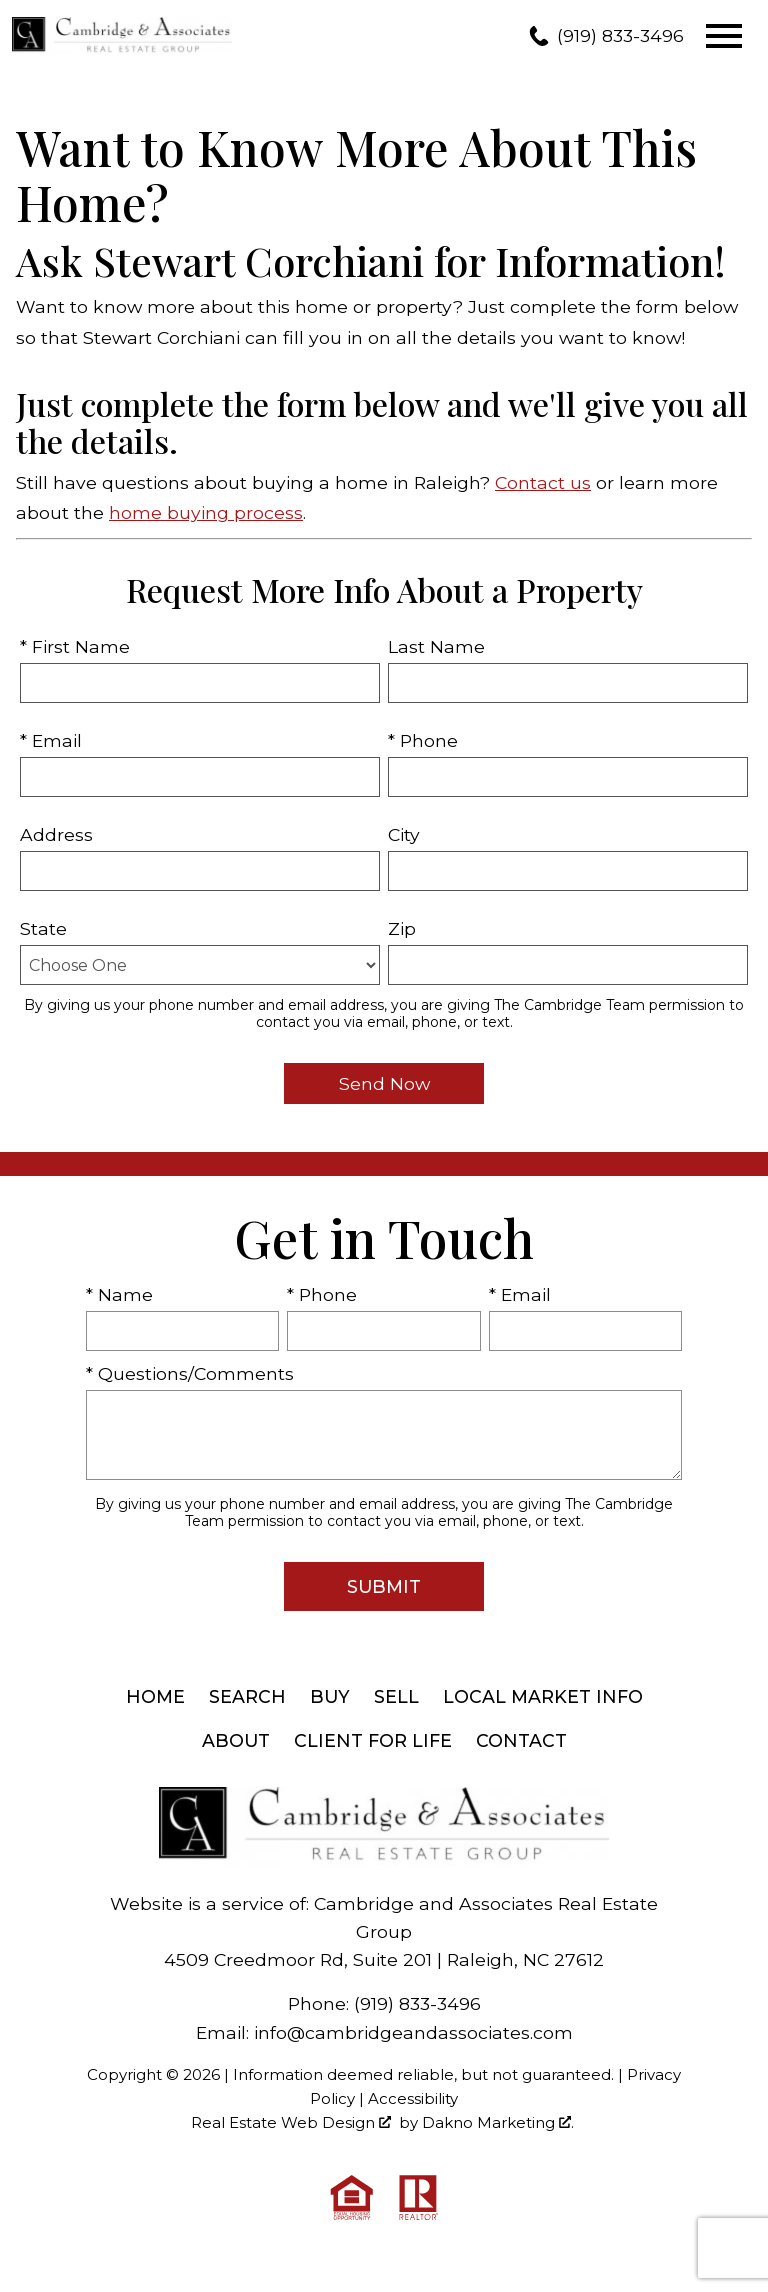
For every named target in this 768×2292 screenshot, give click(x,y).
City (404, 834)
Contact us (543, 482)
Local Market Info (543, 1696)
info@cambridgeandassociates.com (413, 2032)
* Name (119, 1294)
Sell (396, 1696)
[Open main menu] (724, 36)
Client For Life (373, 1740)
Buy (330, 1696)
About (236, 1740)
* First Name (75, 646)
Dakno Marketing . (498, 2122)
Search (247, 1696)
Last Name (436, 646)
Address (56, 834)
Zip (402, 928)
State (43, 928)
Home (155, 1696)
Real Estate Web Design (291, 2122)
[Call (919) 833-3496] (606, 36)
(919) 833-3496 (417, 2003)
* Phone (423, 740)
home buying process (206, 512)
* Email (51, 740)
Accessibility (413, 2098)
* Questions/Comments (190, 1373)
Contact (521, 1740)
